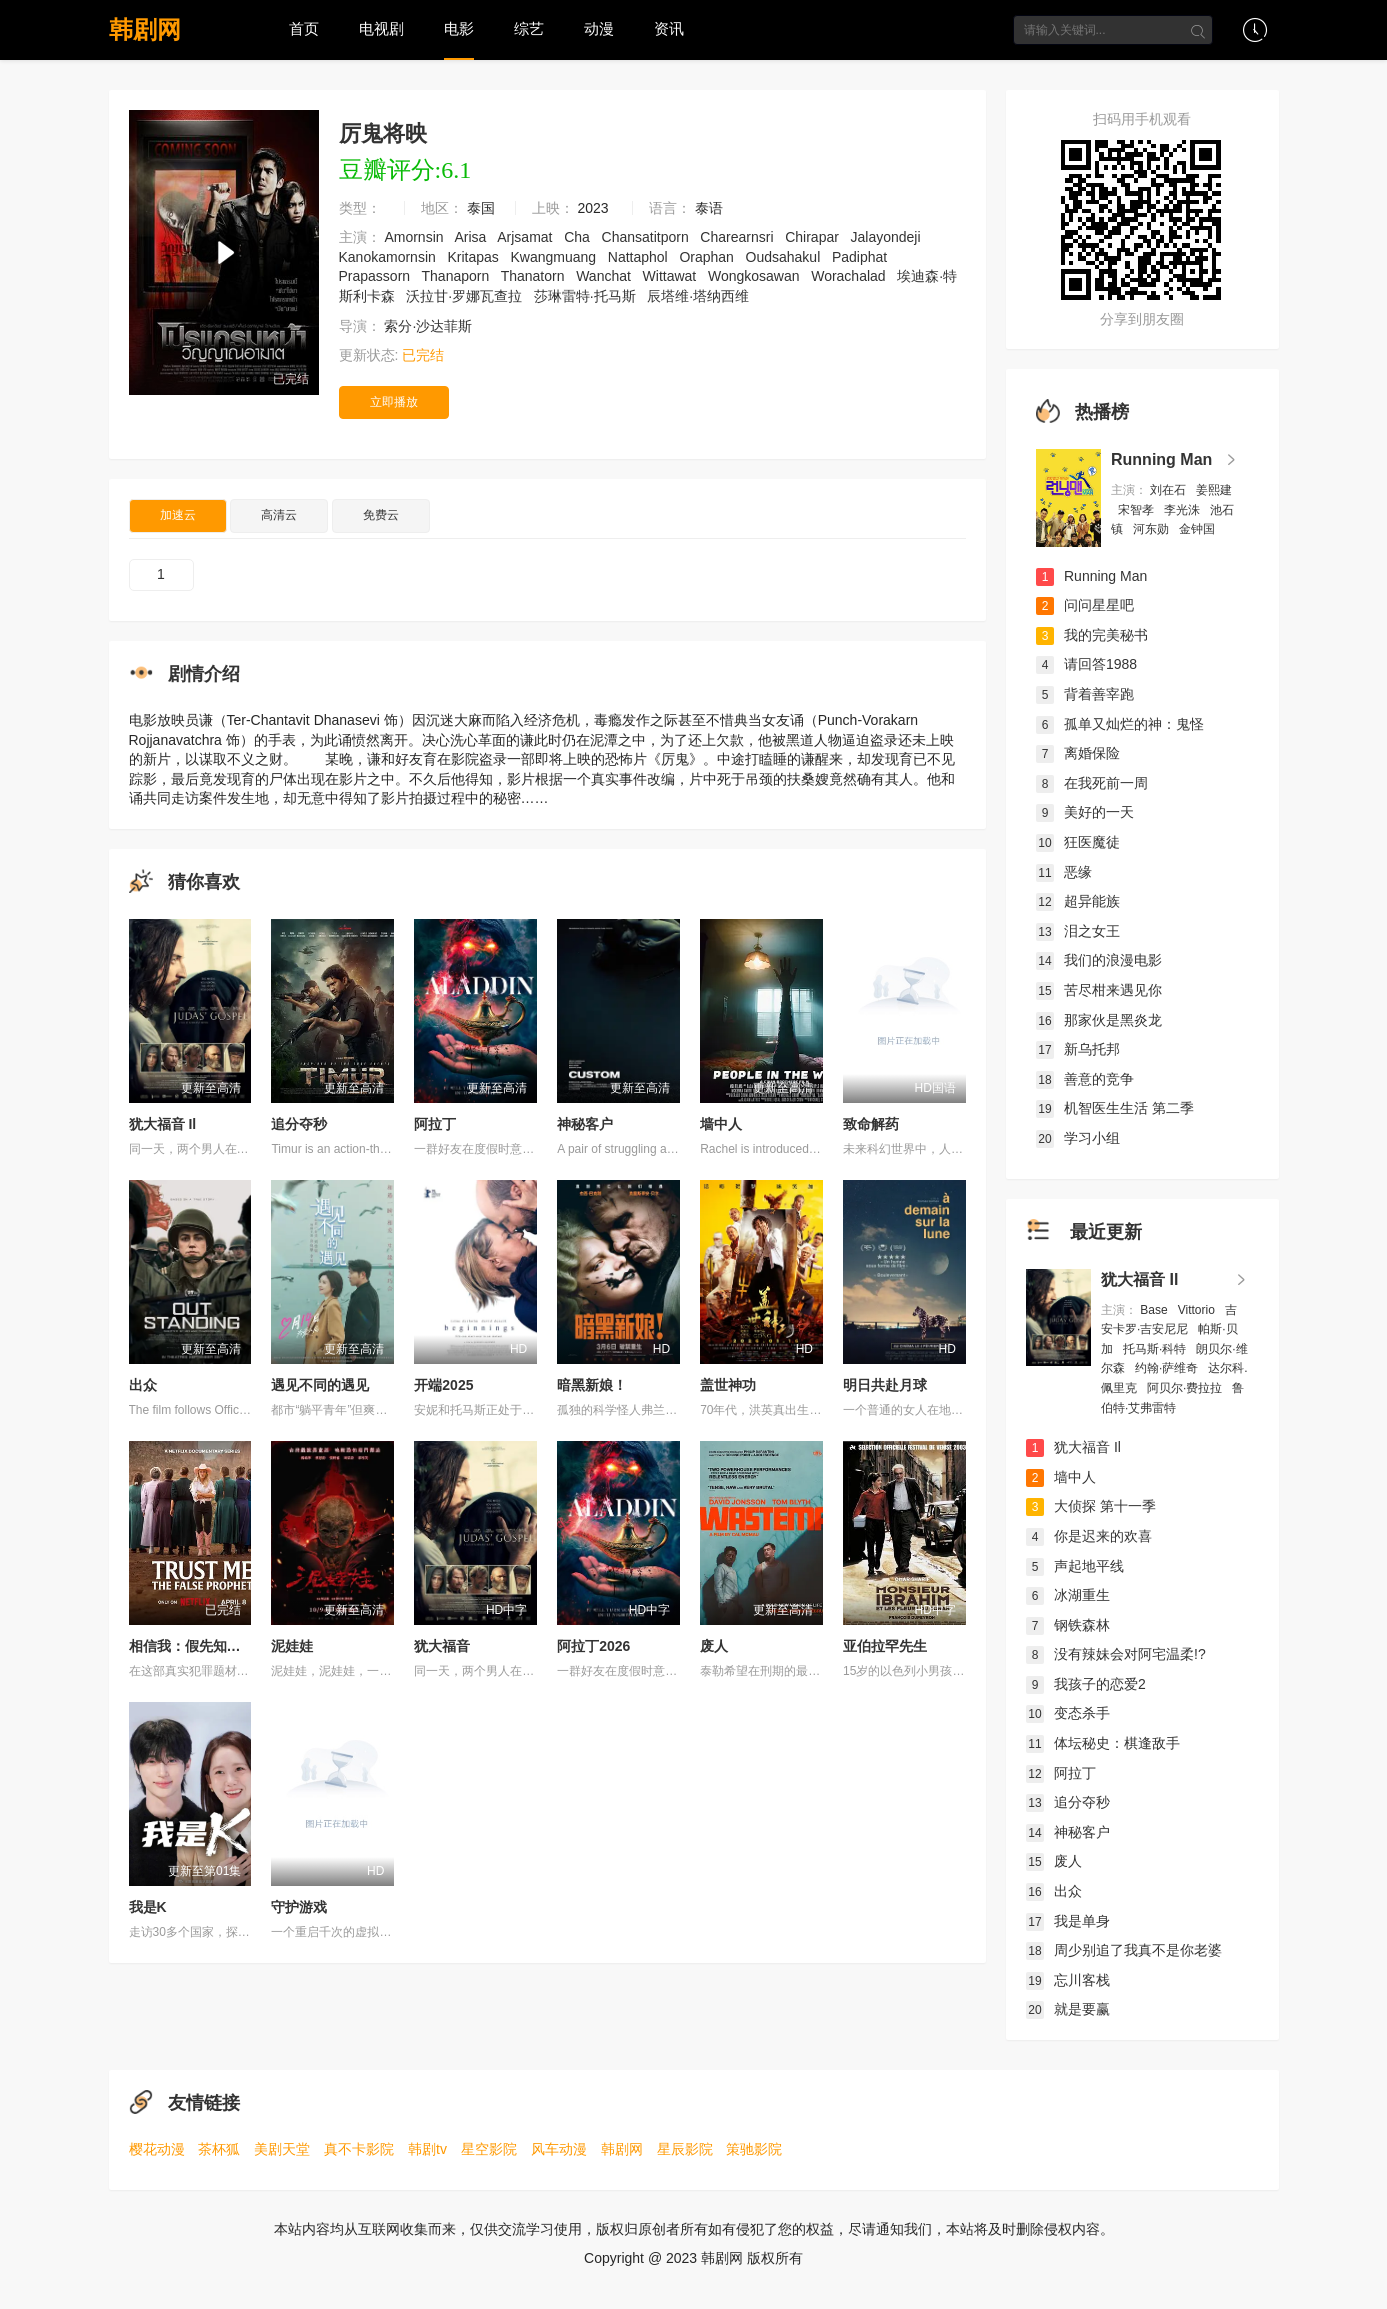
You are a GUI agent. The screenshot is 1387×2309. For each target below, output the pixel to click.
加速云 (178, 515)
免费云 (381, 515)
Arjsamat (526, 237)
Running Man (1161, 459)
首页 (304, 28)
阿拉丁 (435, 1124)
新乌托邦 (1078, 1049)
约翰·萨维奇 (1168, 1368)
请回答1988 (1086, 664)
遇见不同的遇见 (320, 1385)
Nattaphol (640, 257)
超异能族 (1078, 901)
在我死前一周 (1092, 783)
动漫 (599, 28)
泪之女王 (1078, 931)
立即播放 (394, 402)
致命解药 (871, 1124)
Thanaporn (458, 276)
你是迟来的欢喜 (1089, 1536)
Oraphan (708, 257)
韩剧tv (427, 2149)
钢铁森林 (1068, 1625)
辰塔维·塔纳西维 (700, 296)
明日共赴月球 (885, 1385)
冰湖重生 (1068, 1595)
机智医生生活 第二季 (1115, 1108)
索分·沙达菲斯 (430, 326)
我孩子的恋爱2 (1086, 1684)
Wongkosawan (755, 276)
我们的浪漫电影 (1099, 960)
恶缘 (1064, 872)
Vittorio (1198, 1310)
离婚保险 (1078, 753)
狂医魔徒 (1078, 842)
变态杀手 (1068, 1713)
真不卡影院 (359, 2149)
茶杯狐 (219, 2149)
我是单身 (1068, 1921)
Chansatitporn (647, 237)
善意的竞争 (1085, 1079)
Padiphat (861, 257)
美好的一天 (1085, 812)
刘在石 (1169, 490)
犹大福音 (442, 1646)
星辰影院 (685, 2149)
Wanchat (605, 276)
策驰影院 (754, 2149)
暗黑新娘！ (592, 1385)
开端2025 (443, 1385)
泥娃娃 (292, 1646)
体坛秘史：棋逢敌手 (1103, 1743)
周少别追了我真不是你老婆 (1124, 1950)
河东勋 (1152, 529)
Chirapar (814, 237)
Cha (579, 237)
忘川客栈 (1068, 1980)
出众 (143, 1385)
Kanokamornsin (389, 257)
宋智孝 (1137, 510)
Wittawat (672, 276)
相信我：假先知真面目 (199, 1646)
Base (1155, 1310)
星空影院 (489, 2149)
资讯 (669, 28)
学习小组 (1078, 1138)
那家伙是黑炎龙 (1099, 1020)
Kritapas (474, 257)
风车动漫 (559, 2149)
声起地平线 (1075, 1566)
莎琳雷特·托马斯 (587, 296)
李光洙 (1183, 510)
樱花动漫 (157, 2149)
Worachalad (850, 276)
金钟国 (1198, 529)
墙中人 (721, 1124)
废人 (714, 1646)
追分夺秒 (299, 1124)
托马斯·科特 (1156, 1349)
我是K (148, 1907)
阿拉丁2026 (593, 1646)
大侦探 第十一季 (1091, 1506)
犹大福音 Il (163, 1124)
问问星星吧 (1085, 605)
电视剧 (381, 28)
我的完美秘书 (1092, 635)
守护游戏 (299, 1907)
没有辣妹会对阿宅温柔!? (1116, 1654)
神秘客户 (585, 1124)
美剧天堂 (282, 2149)
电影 (459, 28)
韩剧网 (145, 29)
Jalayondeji (888, 237)
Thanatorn (535, 276)
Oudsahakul (785, 257)
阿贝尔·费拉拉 (1186, 1388)
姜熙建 (1214, 490)
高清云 (279, 515)
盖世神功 (728, 1385)
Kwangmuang (555, 257)
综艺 (529, 28)
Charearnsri (738, 237)
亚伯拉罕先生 (885, 1646)
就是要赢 (1068, 2009)
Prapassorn (376, 276)
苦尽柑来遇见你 (1099, 990)
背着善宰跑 (1085, 694)
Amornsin (415, 237)
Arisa (472, 237)
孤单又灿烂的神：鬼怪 (1120, 724)
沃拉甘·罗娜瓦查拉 (466, 296)
